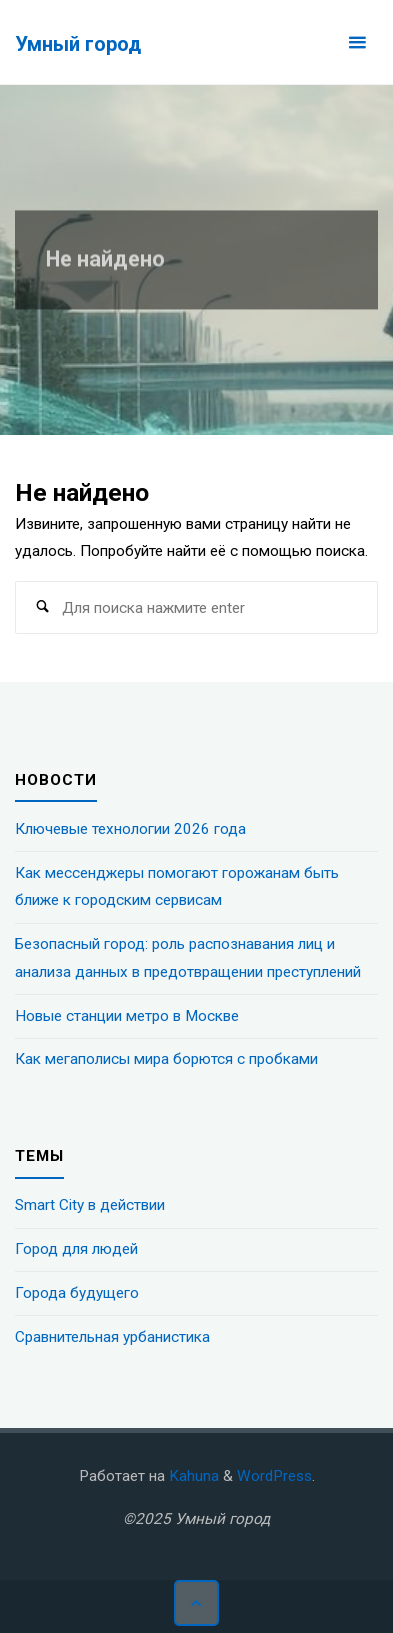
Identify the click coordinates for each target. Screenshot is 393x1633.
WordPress (274, 1476)
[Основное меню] (357, 42)
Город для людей (76, 1249)
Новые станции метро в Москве (127, 1016)
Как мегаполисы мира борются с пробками (166, 1059)
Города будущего (77, 1293)
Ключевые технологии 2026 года (130, 829)
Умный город (78, 43)
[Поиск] (42, 608)
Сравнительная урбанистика (112, 1337)
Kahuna (192, 1476)
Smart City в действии (90, 1205)
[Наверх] (197, 1603)
